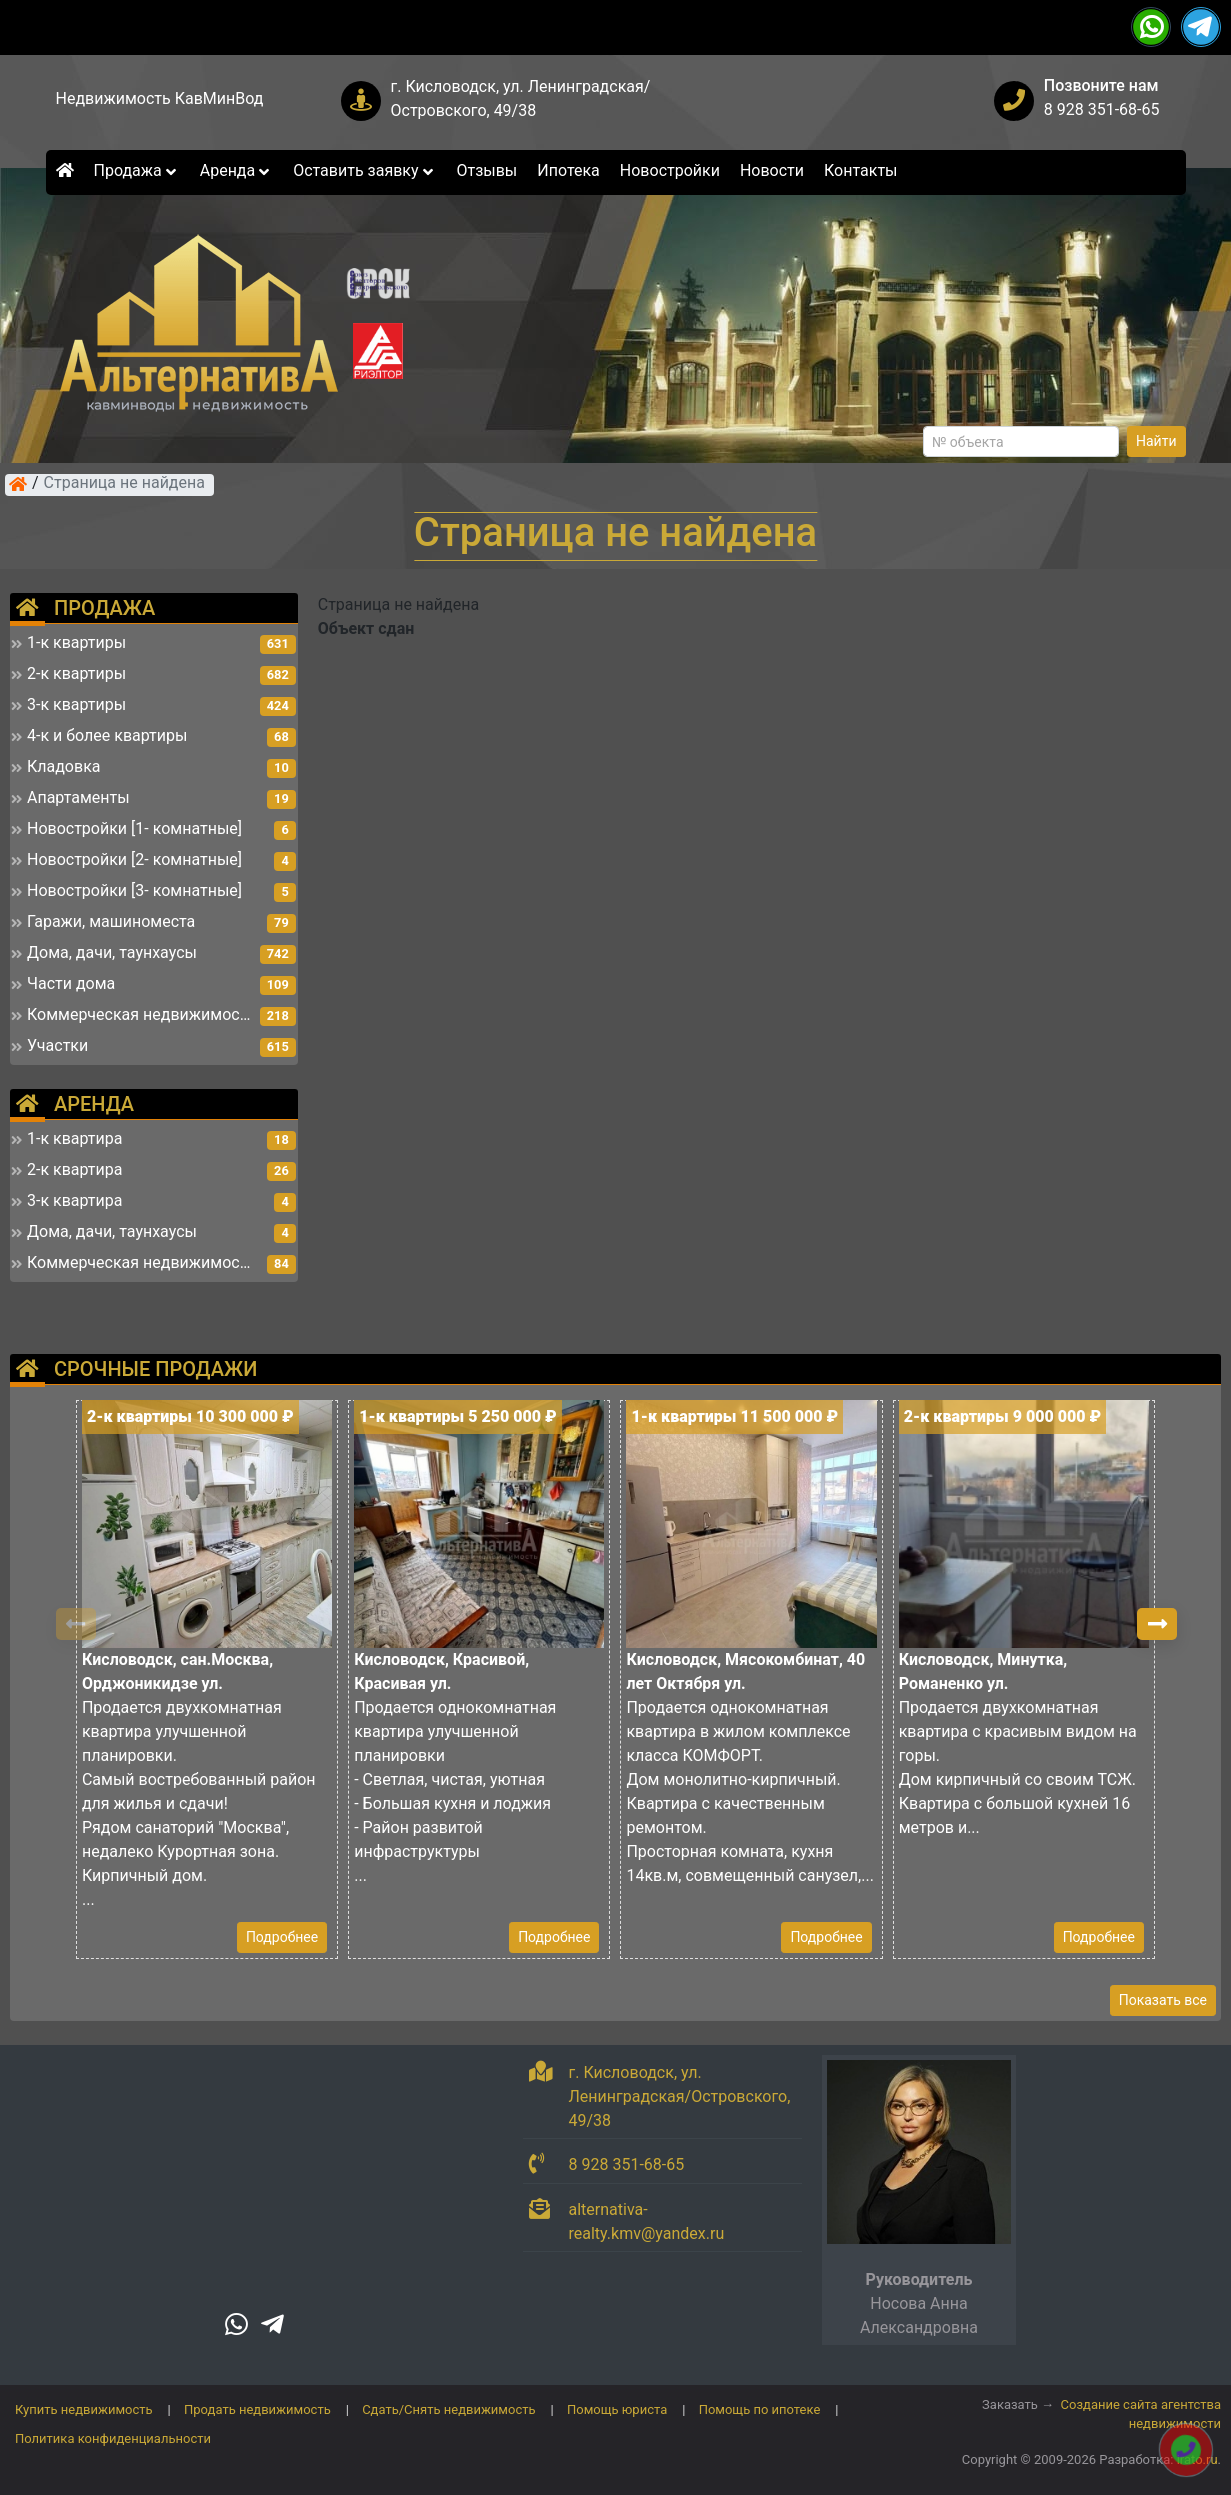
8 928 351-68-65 (1102, 109)
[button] (1157, 1624)
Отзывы (486, 170)
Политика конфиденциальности (113, 2438)
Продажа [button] (137, 170)
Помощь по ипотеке (760, 2409)
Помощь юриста (617, 2409)
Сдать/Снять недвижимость (448, 2409)
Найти (1156, 441)
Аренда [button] (236, 170)
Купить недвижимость (84, 2409)
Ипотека (568, 170)
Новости (772, 170)
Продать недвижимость (257, 2409)
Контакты (860, 170)
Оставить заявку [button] (364, 170)
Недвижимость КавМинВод (160, 98)
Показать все (1163, 2000)
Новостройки (670, 170)
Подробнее (282, 1937)
